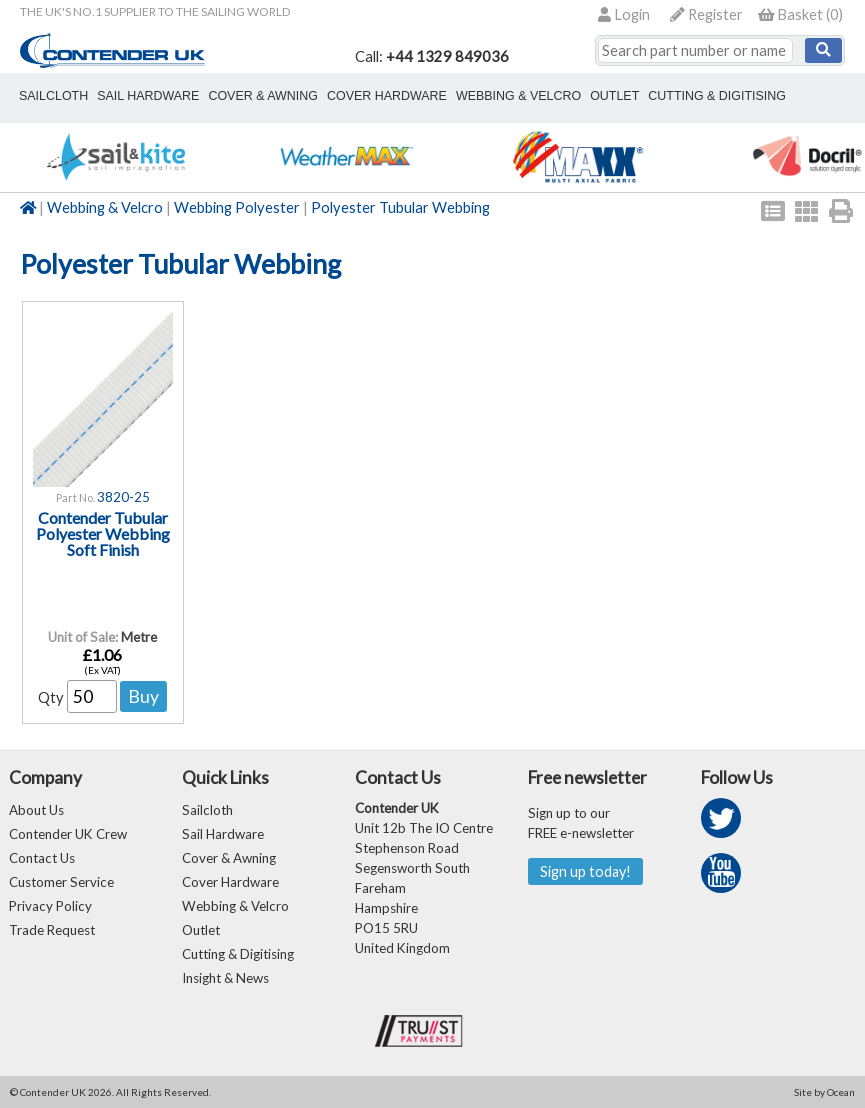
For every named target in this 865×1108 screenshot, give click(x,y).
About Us (36, 810)
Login (624, 14)
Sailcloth (207, 810)
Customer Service (61, 882)
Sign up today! (585, 871)
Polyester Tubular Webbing (400, 207)
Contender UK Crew (68, 834)
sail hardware (148, 96)
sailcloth (53, 96)
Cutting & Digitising (717, 96)
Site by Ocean (824, 1092)
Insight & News (225, 978)
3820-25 (123, 497)
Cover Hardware (230, 882)
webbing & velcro (518, 96)
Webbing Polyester (237, 207)
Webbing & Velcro (105, 207)
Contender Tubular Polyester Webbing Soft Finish (103, 533)
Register (706, 14)
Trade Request (52, 930)
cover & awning (263, 96)
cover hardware (387, 96)
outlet (614, 96)
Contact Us (42, 858)
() (800, 14)
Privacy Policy (50, 906)
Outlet (201, 930)
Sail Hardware (223, 834)
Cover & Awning (229, 858)
